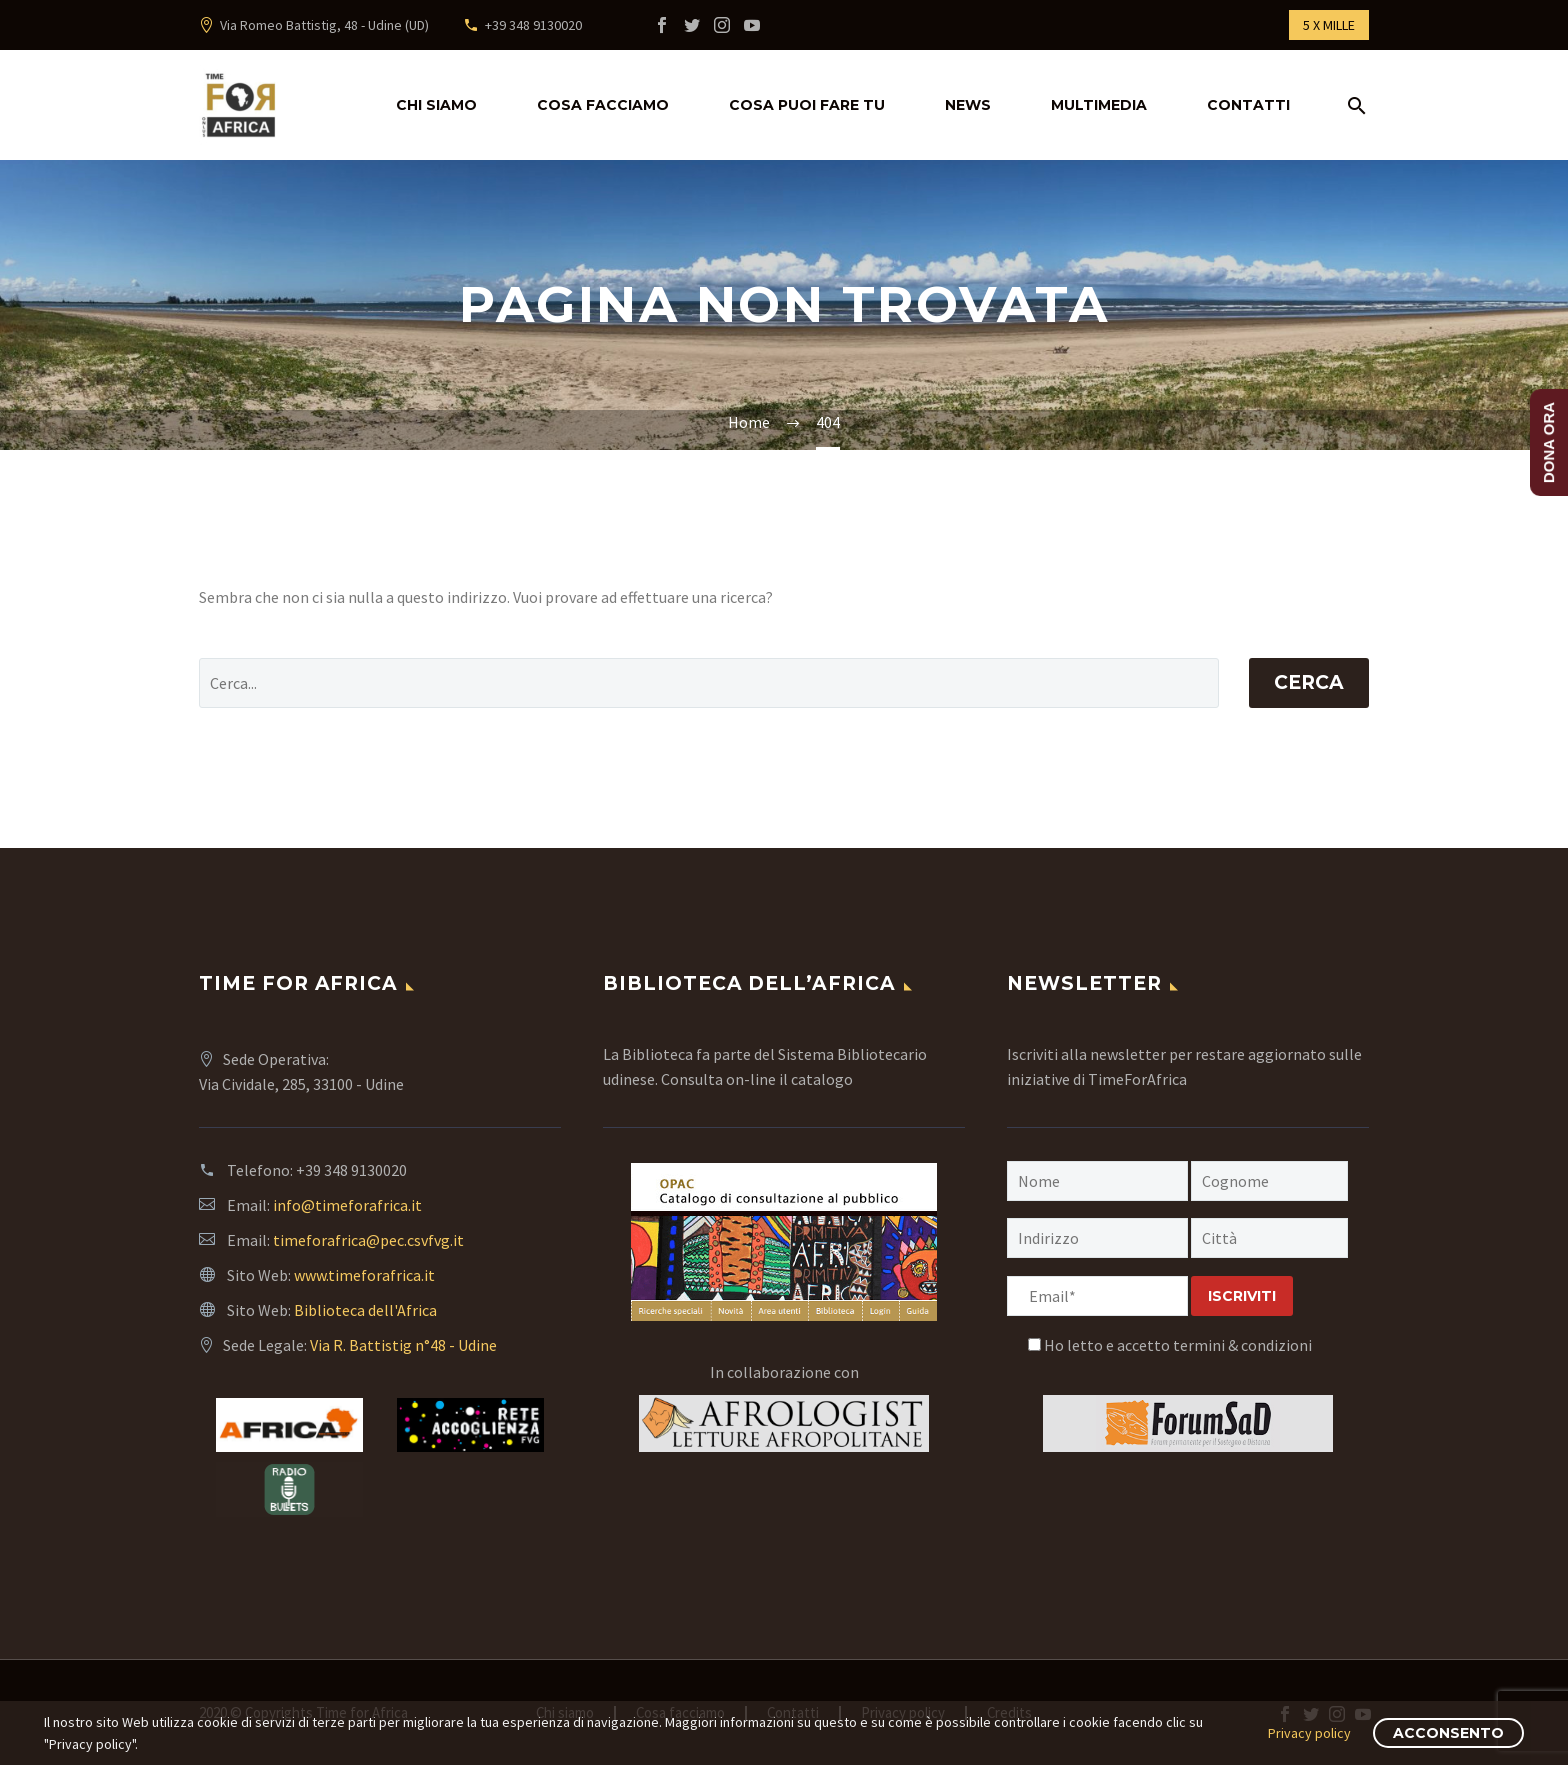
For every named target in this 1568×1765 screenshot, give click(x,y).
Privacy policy (1309, 1733)
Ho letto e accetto (1170, 1345)
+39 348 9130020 (533, 25)
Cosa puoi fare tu (807, 105)
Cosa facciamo (603, 105)
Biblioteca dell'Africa (365, 1310)
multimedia (1099, 105)
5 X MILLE (1329, 25)
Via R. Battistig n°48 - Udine (403, 1345)
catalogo (822, 1079)
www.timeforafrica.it (364, 1275)
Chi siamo (436, 105)
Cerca (1309, 682)
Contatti (1248, 105)
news (968, 105)
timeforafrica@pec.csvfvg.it (368, 1240)
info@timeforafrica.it (347, 1205)
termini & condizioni (1242, 1345)
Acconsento (1448, 1733)
